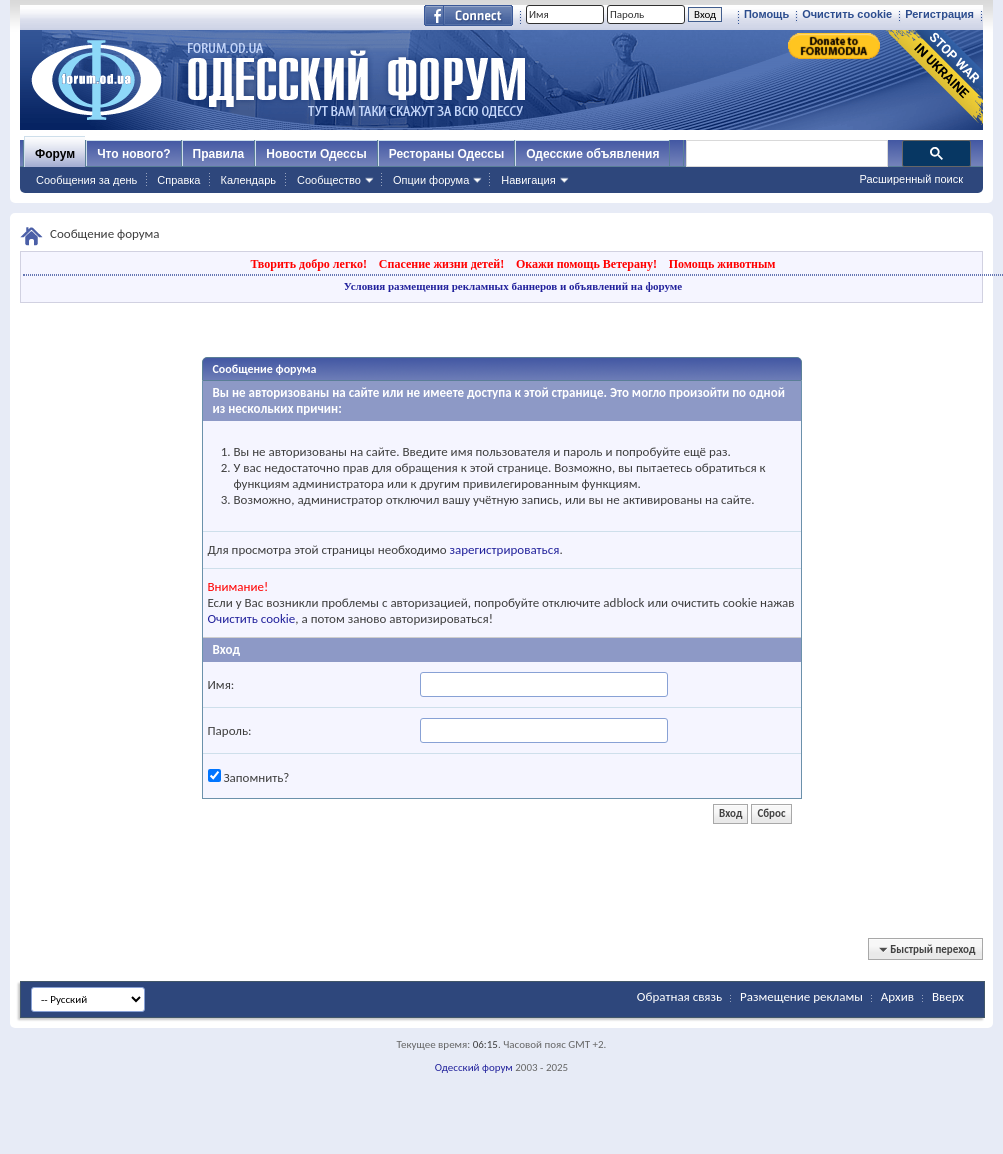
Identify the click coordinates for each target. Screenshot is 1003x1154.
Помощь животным (722, 264)
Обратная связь (679, 996)
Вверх (948, 996)
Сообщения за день (86, 180)
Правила (219, 154)
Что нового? (133, 154)
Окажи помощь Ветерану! (586, 264)
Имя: (221, 684)
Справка (178, 180)
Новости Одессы (316, 154)
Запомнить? (249, 777)
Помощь (766, 14)
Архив (897, 996)
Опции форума (431, 180)
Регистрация (939, 14)
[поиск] (786, 154)
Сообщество (329, 180)
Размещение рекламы (801, 996)
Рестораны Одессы (447, 154)
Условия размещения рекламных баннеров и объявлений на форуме (513, 286)
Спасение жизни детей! (441, 264)
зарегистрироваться (505, 549)
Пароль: (230, 730)
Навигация (528, 180)
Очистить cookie (847, 14)
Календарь (248, 180)
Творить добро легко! (308, 264)
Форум (55, 154)
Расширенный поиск (911, 179)
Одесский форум (474, 1067)
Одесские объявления (592, 154)
